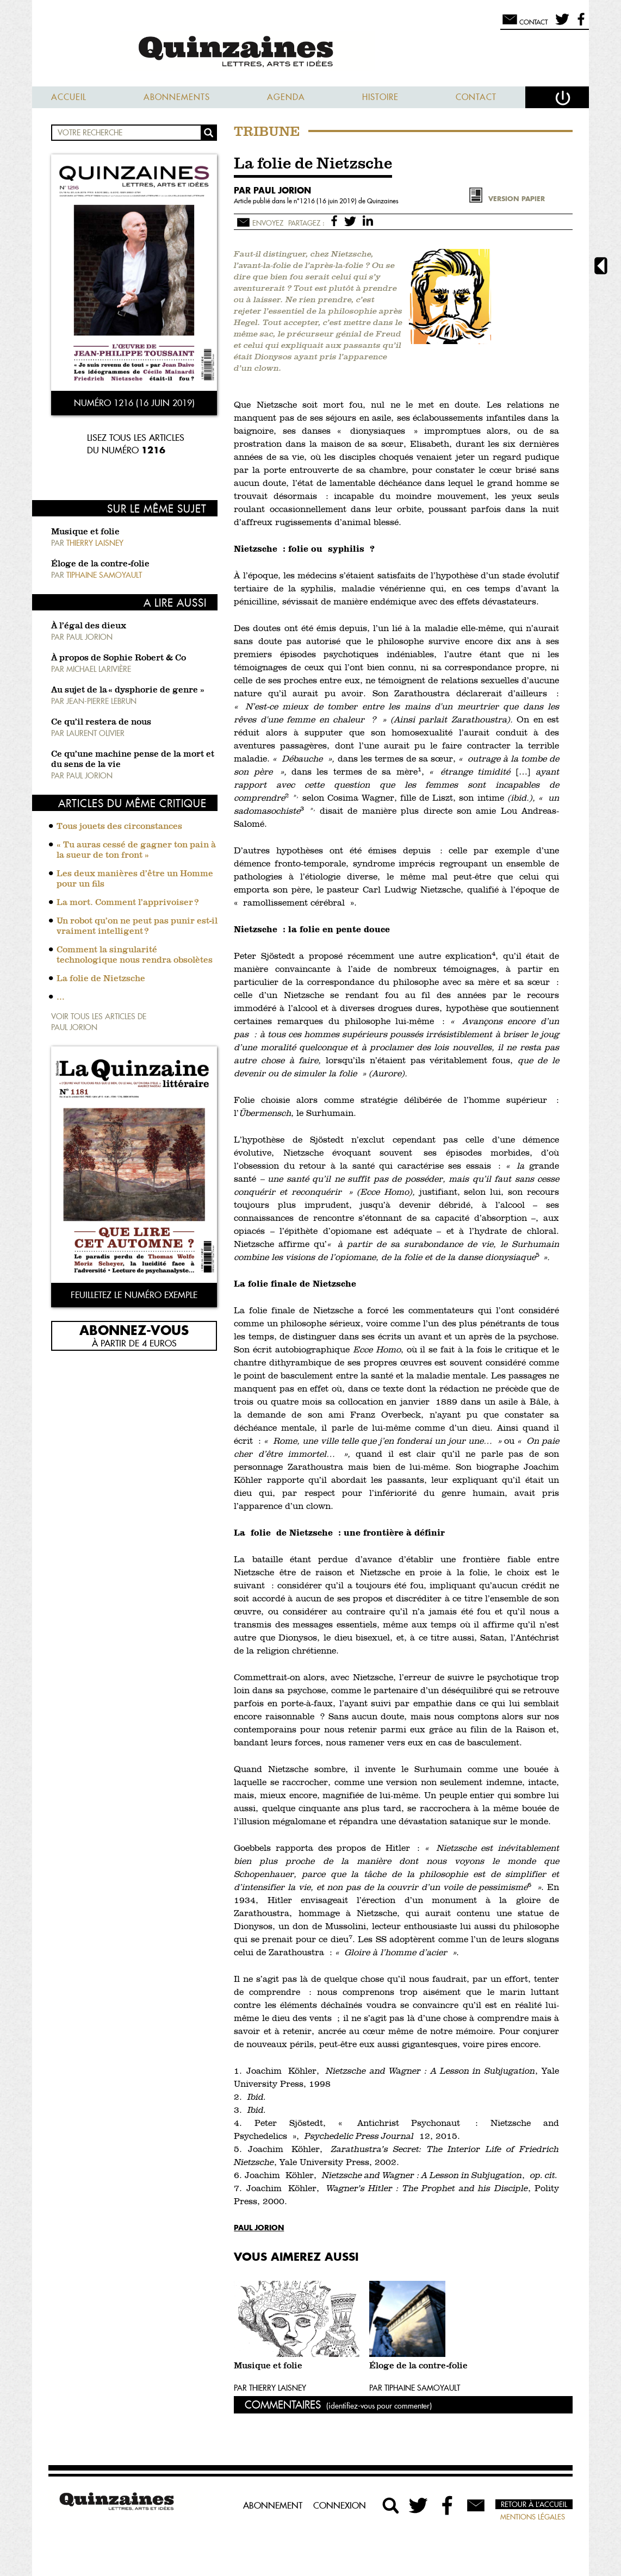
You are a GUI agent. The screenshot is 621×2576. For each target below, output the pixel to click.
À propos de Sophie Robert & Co (118, 658)
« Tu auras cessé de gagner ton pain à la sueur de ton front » (136, 850)
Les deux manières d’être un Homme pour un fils (135, 879)
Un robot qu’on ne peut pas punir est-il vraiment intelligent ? (137, 926)
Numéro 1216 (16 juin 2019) (134, 402)
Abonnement (272, 2505)
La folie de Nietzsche (101, 979)
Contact (476, 97)
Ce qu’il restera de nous (101, 722)
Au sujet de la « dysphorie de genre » (127, 690)
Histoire (380, 97)
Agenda (286, 97)
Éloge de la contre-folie (100, 564)
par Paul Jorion (272, 190)
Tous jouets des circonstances (119, 826)
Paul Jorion (259, 2227)
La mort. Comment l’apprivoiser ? (127, 903)
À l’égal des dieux (88, 626)
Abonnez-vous (134, 1329)
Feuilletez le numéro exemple (134, 1294)
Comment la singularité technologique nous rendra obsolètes (135, 955)
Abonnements (177, 97)
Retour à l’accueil (534, 2504)
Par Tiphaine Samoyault (414, 2388)
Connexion (339, 2505)
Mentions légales (532, 2516)
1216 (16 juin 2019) (329, 201)
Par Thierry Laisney (270, 2388)
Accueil (68, 97)
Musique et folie (85, 532)
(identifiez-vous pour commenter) (379, 2406)
